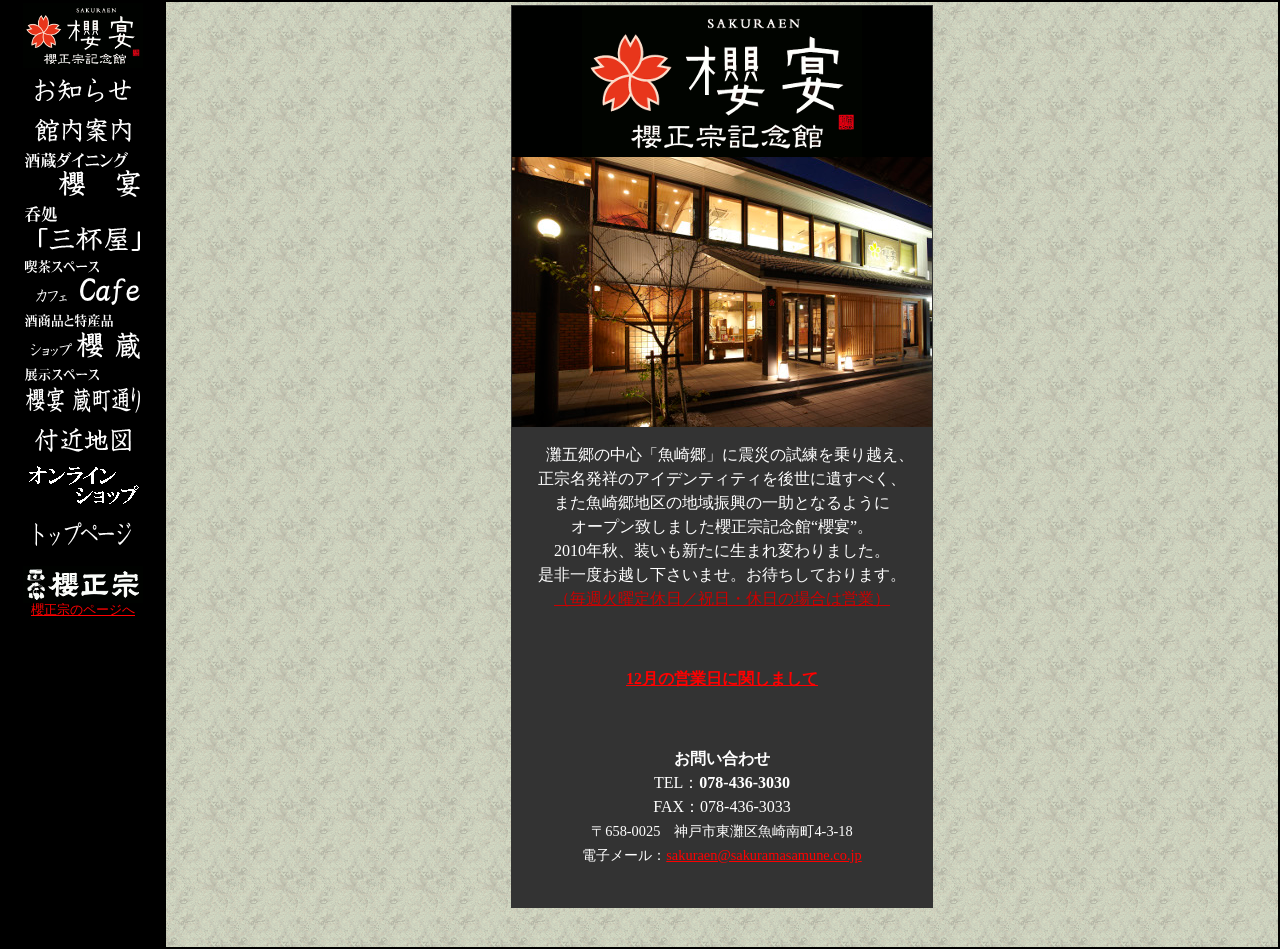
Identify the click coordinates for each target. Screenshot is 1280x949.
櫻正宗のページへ (83, 604)
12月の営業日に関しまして (722, 678)
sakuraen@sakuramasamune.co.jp (763, 855)
